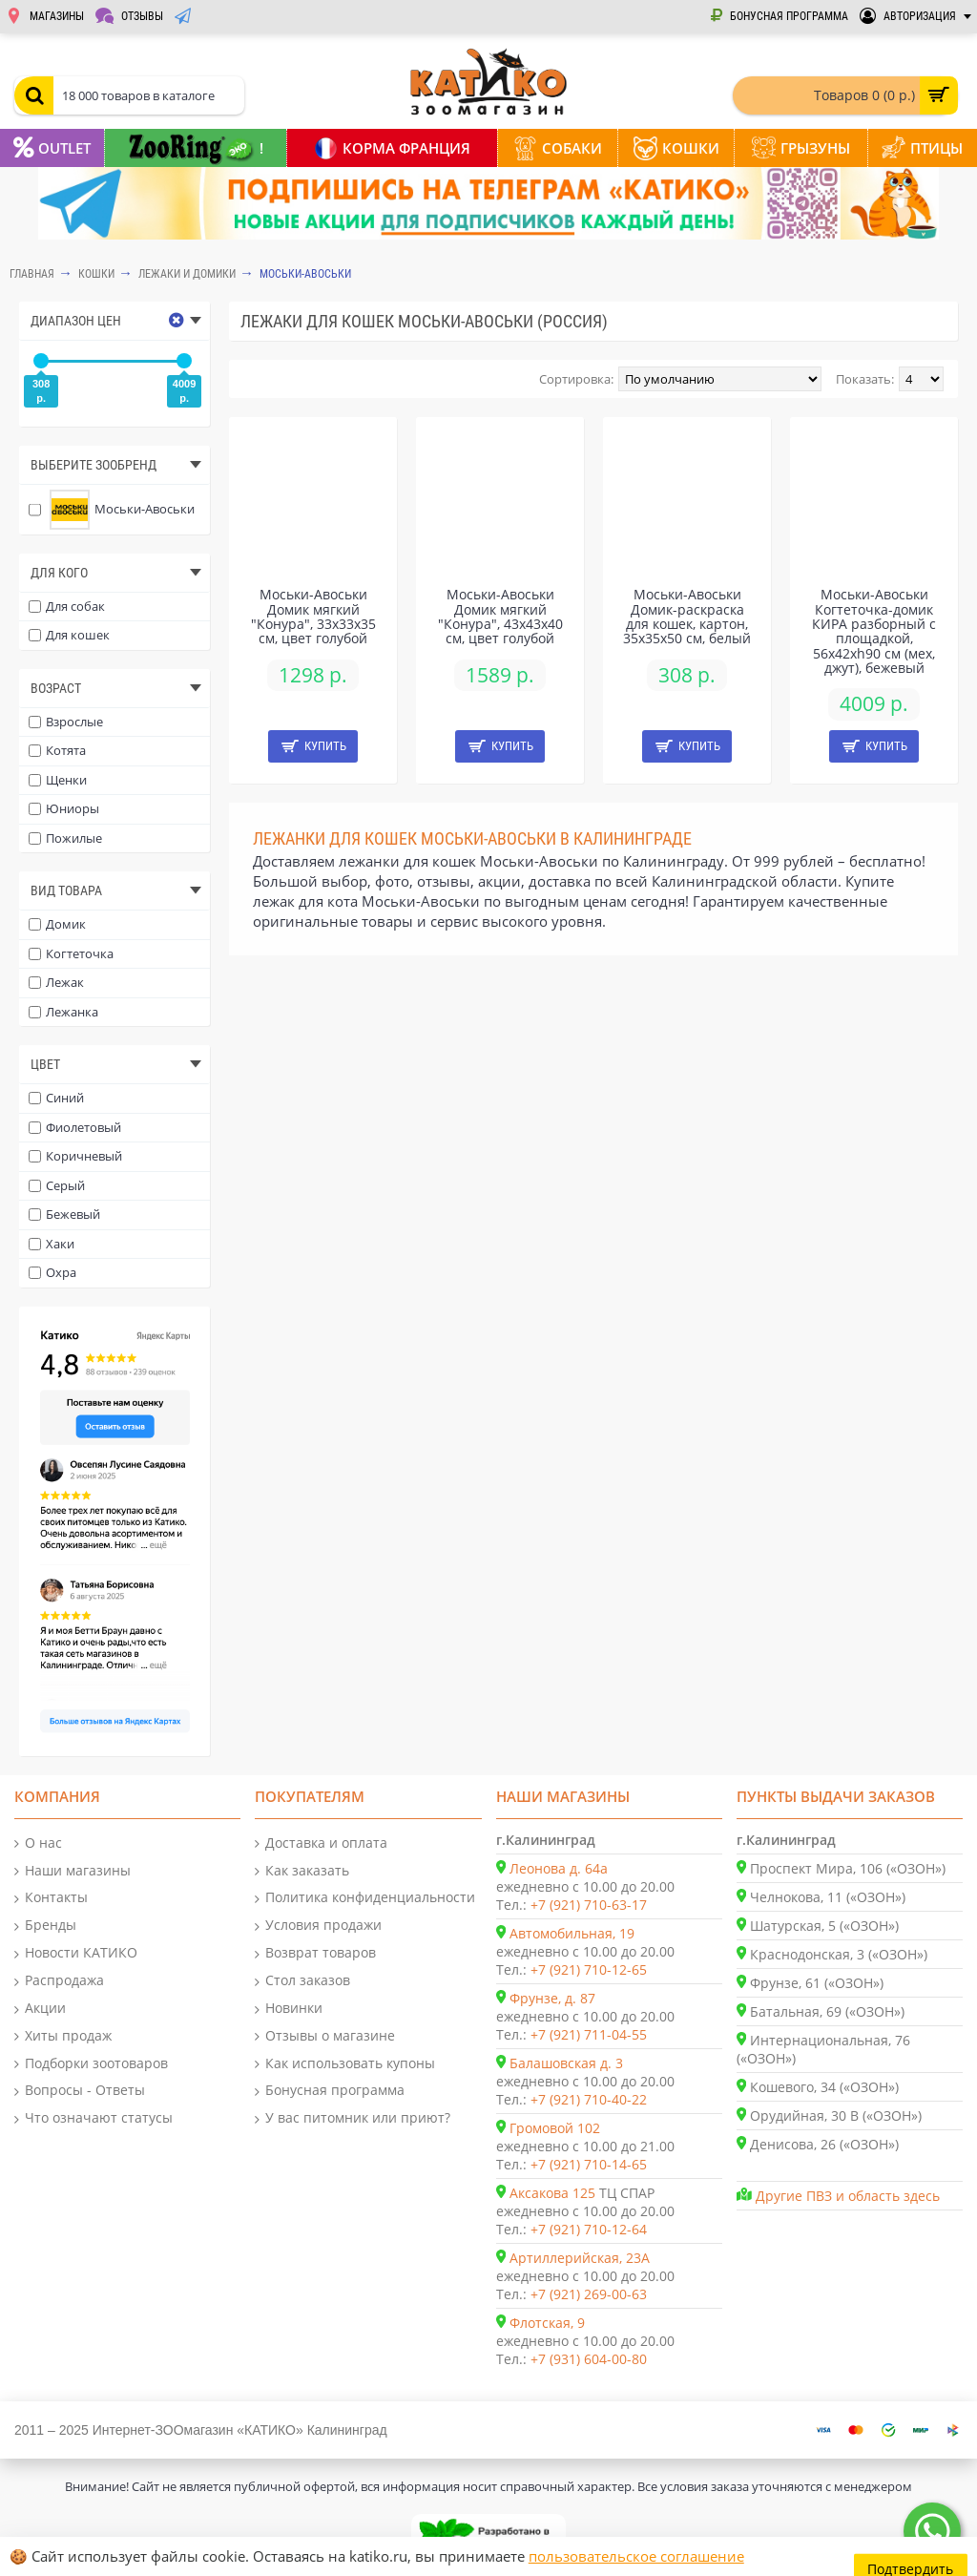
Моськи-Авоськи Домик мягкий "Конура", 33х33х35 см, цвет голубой (313, 616)
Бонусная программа (330, 2091)
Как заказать (302, 1871)
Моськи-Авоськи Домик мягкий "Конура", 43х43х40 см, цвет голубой (500, 616)
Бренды (45, 1926)
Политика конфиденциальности (365, 1898)
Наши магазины (72, 1871)
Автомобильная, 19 (571, 1933)
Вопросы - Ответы (79, 2091)
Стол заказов (302, 1981)
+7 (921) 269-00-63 (588, 2294)
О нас (38, 1843)
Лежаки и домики (187, 274)
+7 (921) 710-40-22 (588, 2099)
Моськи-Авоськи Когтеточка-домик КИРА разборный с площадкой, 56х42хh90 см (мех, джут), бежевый (874, 631)
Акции (40, 2009)
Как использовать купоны (345, 2064)
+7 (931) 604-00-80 (588, 2359)
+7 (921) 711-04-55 (588, 2034)
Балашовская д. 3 (566, 2063)
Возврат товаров (315, 1953)
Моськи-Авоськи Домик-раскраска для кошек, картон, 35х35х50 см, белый (687, 616)
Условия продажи (318, 1926)
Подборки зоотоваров (91, 2064)
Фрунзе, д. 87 (552, 1998)
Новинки (288, 2009)
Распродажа (59, 1981)
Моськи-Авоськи (305, 274)
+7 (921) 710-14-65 (588, 2164)
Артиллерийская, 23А (579, 2258)
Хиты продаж (63, 2036)
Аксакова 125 (552, 2193)
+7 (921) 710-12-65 (588, 1969)
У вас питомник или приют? (352, 2118)
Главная (32, 274)
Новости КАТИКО (75, 1953)
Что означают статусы (93, 2118)
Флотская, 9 (547, 2323)
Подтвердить (912, 2556)
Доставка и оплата (321, 1843)
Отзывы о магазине (325, 2036)
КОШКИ (96, 274)
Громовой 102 (554, 2128)
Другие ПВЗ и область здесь (848, 2196)
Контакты (51, 1898)
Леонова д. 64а (558, 1868)
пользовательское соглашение (636, 2556)
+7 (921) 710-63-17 (588, 1904)
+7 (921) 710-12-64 (588, 2229)
